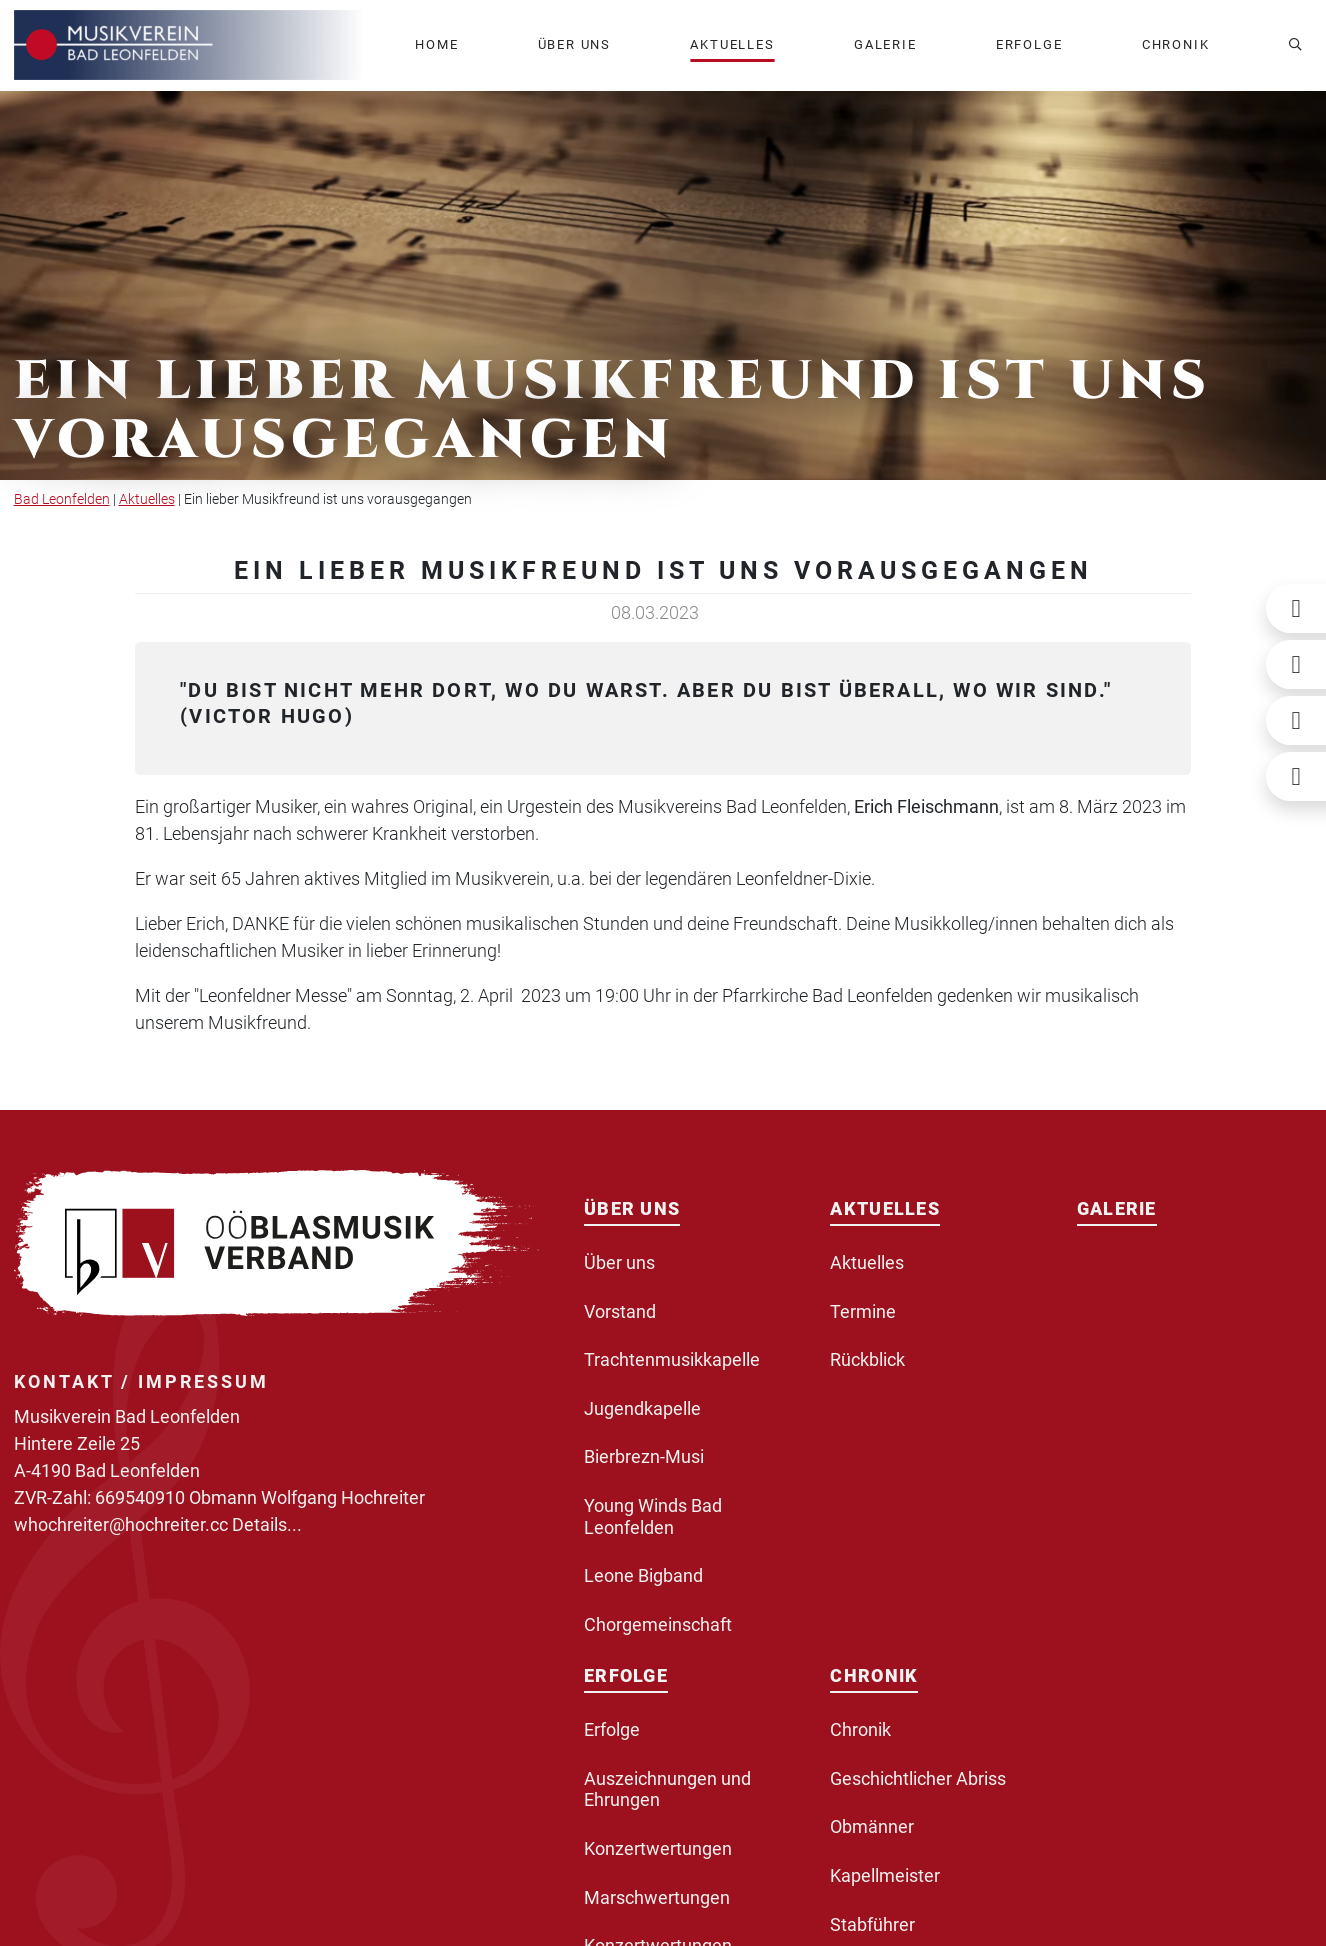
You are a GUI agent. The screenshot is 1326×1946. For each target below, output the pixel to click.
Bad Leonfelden (62, 499)
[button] (574, 45)
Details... (267, 1524)
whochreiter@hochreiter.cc (121, 1524)
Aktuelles (147, 499)
